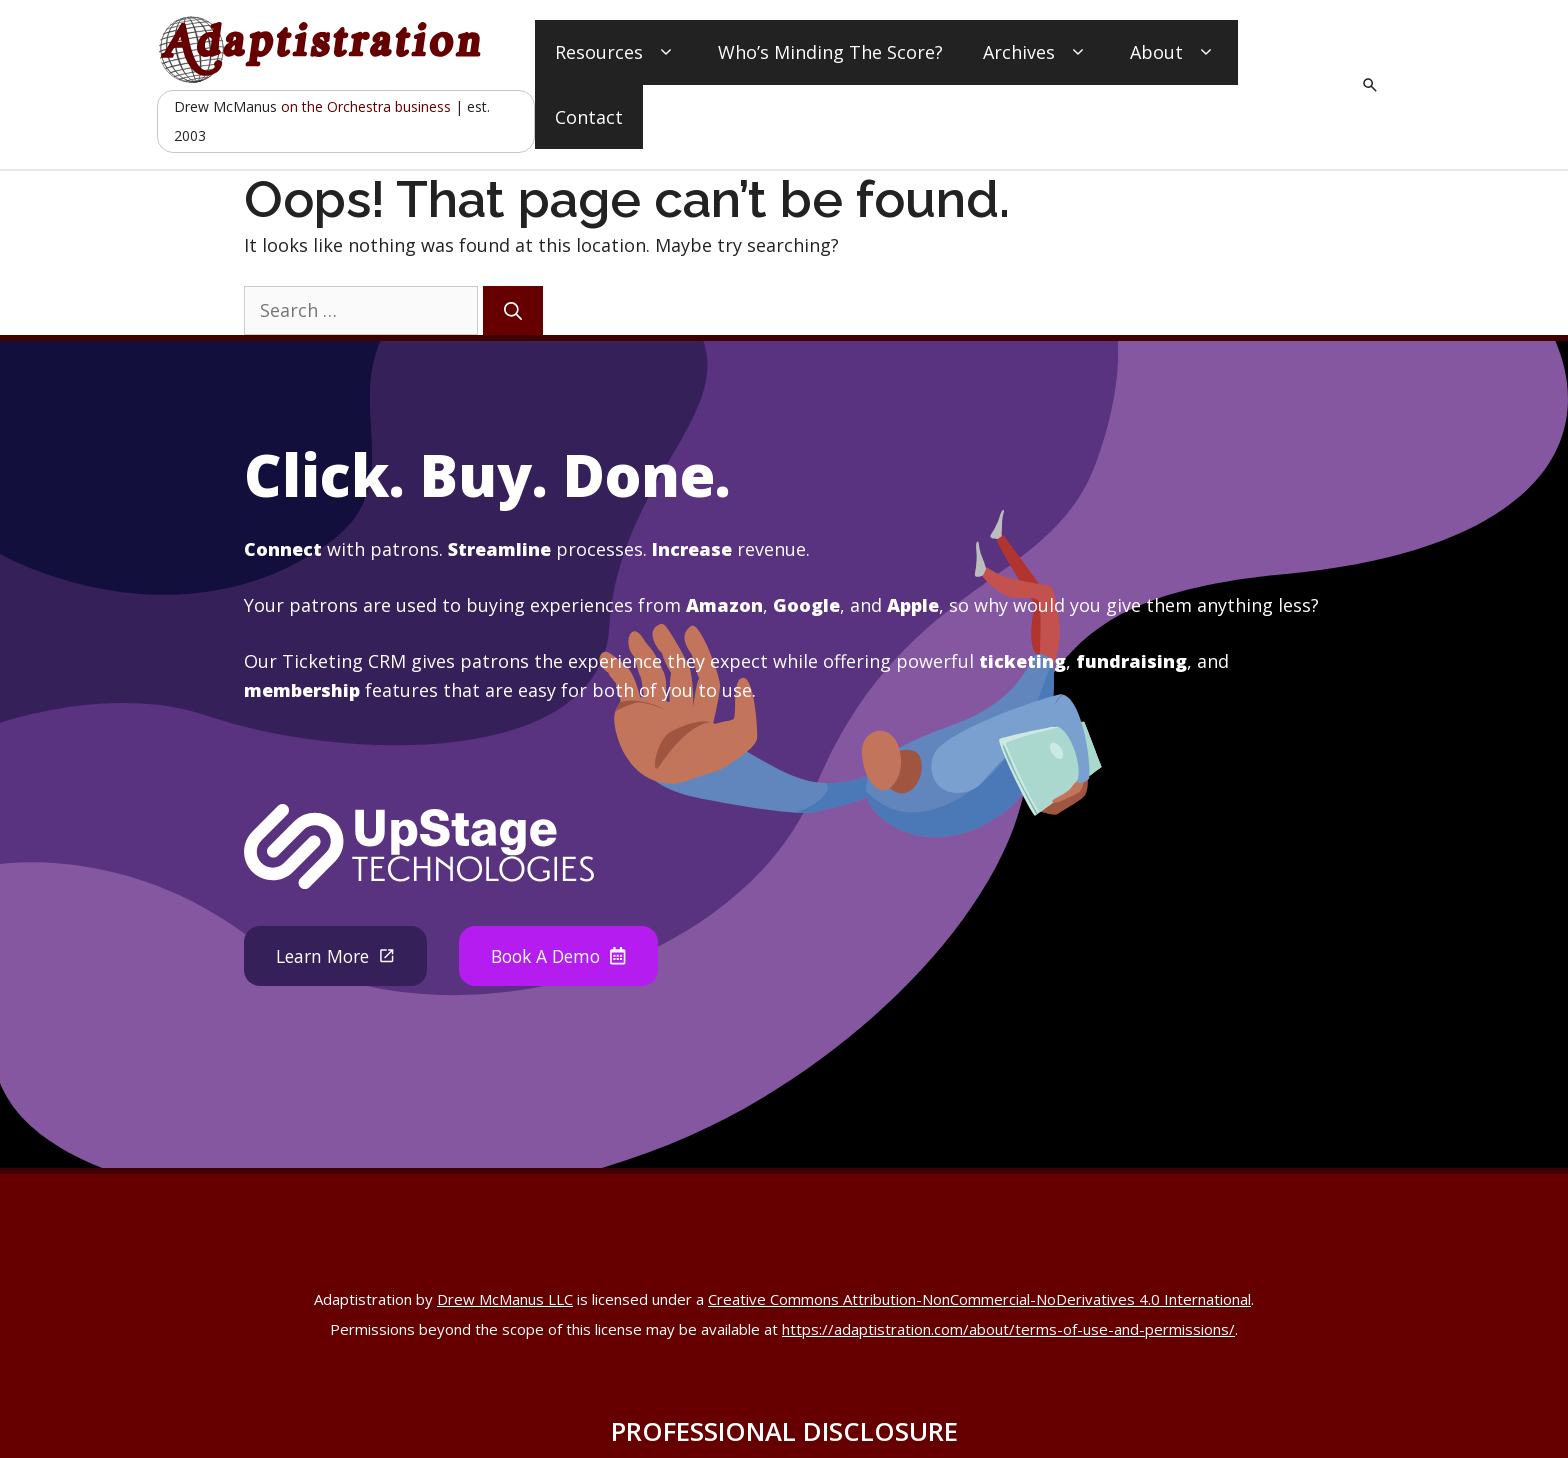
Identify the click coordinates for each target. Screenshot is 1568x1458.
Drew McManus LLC (505, 1299)
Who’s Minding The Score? (830, 52)
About (1174, 52)
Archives (1036, 52)
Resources (616, 52)
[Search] (513, 310)
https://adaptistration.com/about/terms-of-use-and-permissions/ (1008, 1329)
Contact (589, 117)
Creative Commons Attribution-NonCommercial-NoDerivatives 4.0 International (979, 1299)
